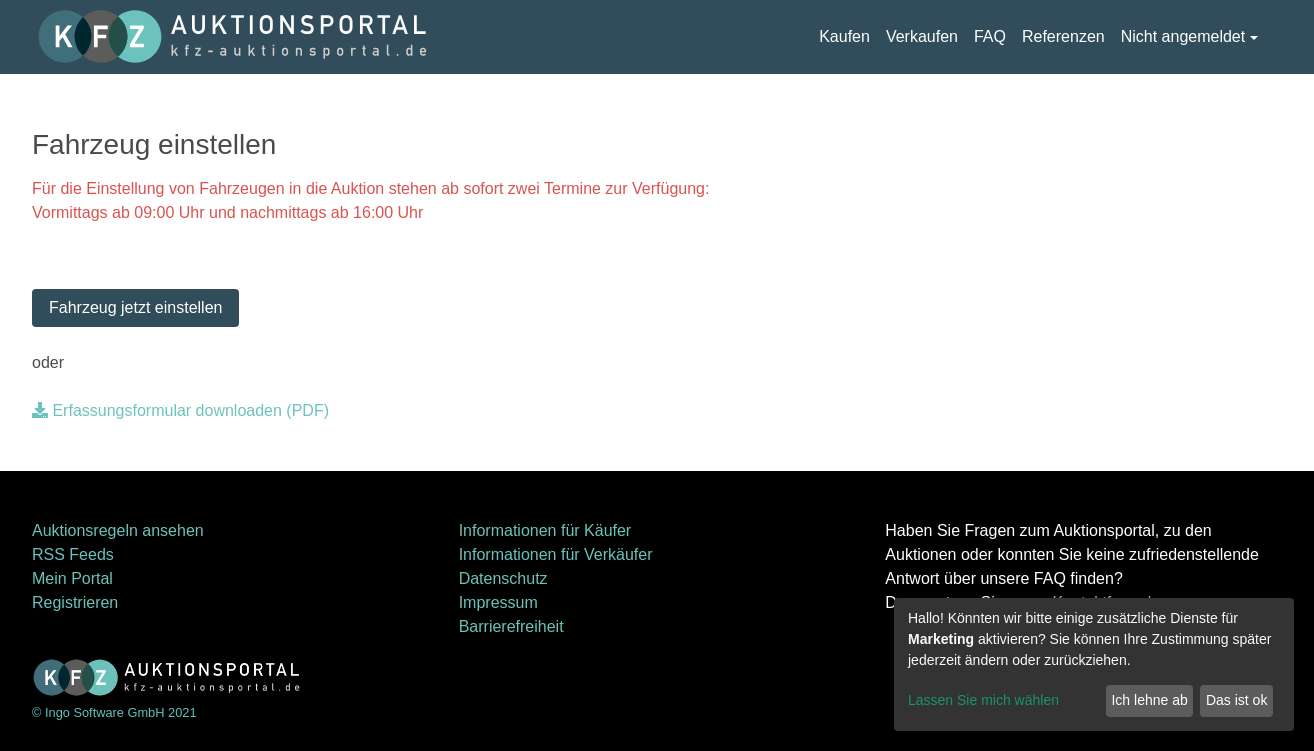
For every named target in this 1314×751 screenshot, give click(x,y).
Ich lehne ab (1149, 700)
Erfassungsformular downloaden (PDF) (180, 410)
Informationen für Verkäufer (556, 554)
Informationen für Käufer (545, 530)
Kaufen (844, 36)
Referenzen (1063, 36)
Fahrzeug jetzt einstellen (135, 307)
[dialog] (1094, 664)
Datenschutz (503, 578)
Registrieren (75, 602)
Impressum (498, 602)
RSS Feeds (73, 554)
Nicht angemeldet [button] (1183, 36)
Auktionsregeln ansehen (118, 530)
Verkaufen (922, 36)
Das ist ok (1236, 700)
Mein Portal (72, 578)
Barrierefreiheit (511, 626)
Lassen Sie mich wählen (983, 700)
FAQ (990, 36)
